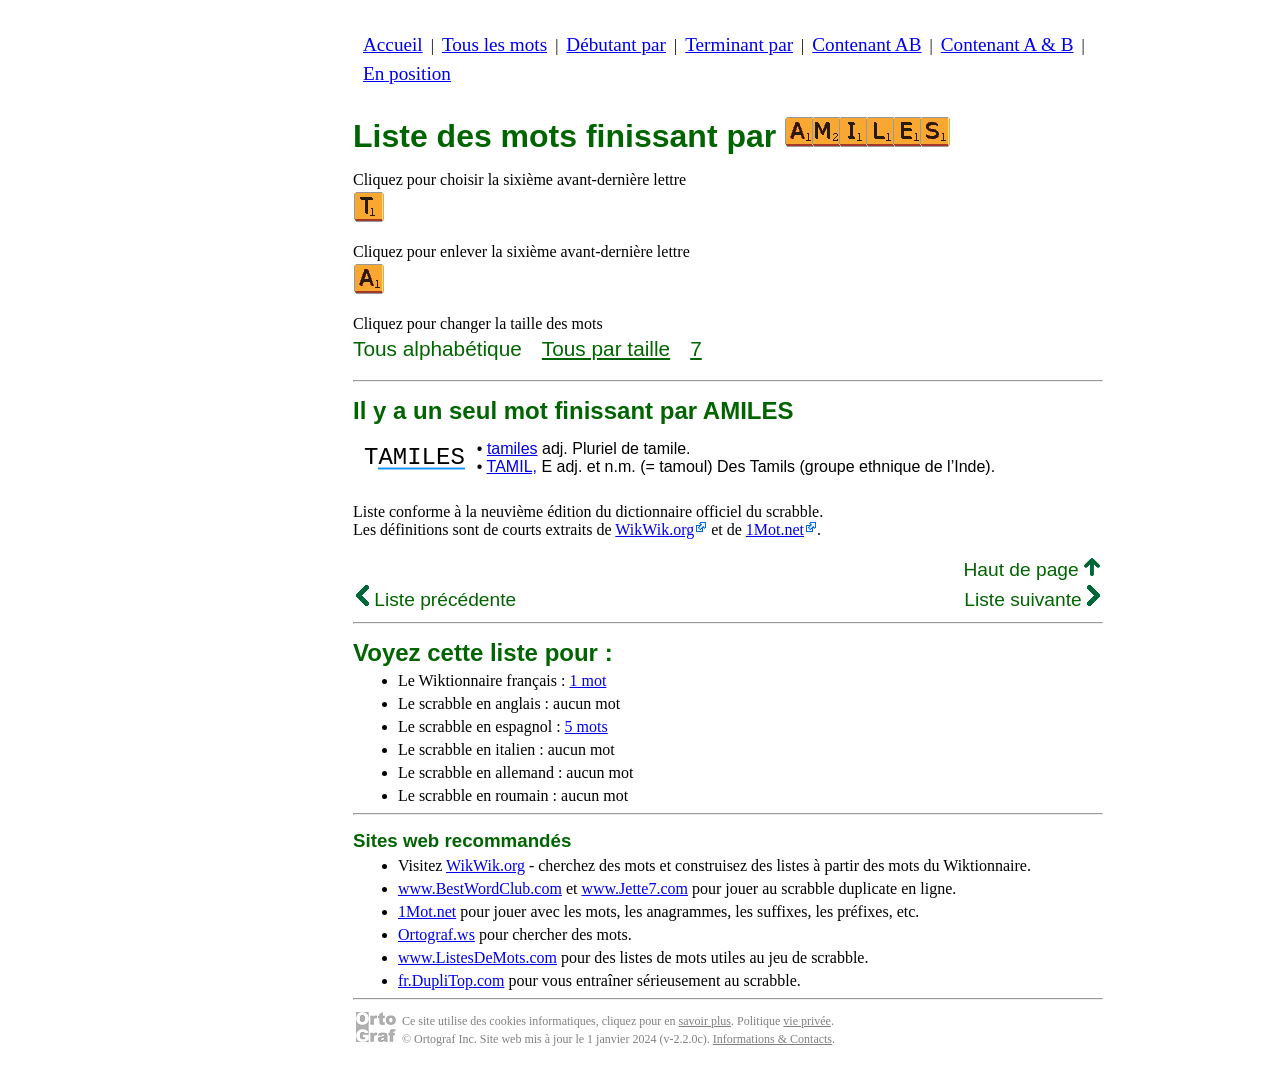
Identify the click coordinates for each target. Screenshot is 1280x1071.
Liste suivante (1032, 599)
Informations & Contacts (772, 1039)
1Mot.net (775, 529)
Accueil (393, 44)
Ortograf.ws (436, 934)
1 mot (587, 680)
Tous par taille (606, 348)
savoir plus (705, 1021)
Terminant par (739, 44)
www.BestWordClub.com (480, 888)
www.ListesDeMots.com (477, 957)
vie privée (807, 1021)
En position (407, 73)
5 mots (586, 726)
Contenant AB (866, 44)
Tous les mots (494, 44)
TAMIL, (512, 466)
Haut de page (1031, 569)
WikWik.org (654, 529)
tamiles (512, 448)
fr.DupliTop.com (451, 980)
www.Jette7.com (634, 888)
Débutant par (616, 44)
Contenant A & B (1007, 44)
